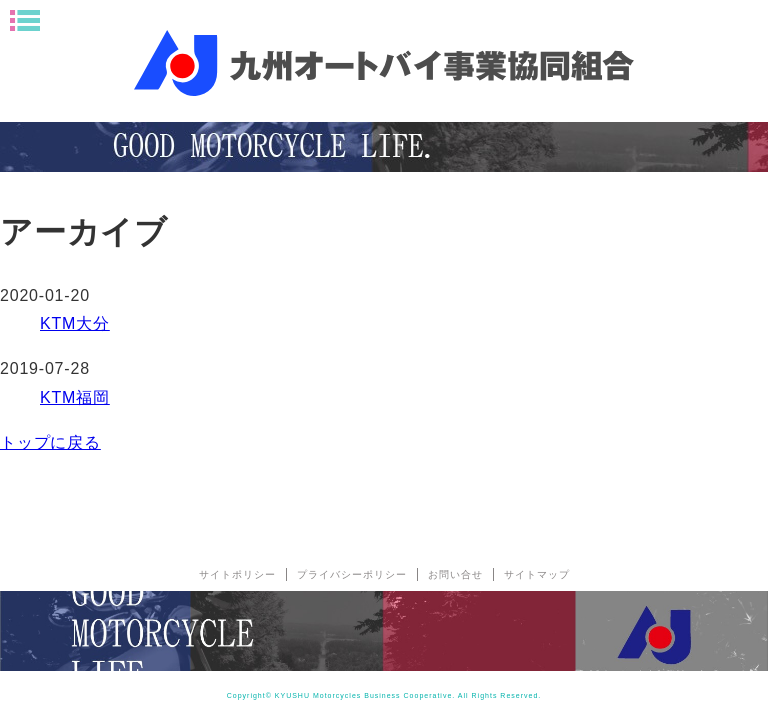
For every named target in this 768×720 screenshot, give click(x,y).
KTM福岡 (75, 397)
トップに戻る (50, 442)
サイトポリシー (237, 574)
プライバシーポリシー (352, 574)
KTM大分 (75, 323)
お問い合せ (455, 574)
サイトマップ (537, 574)
